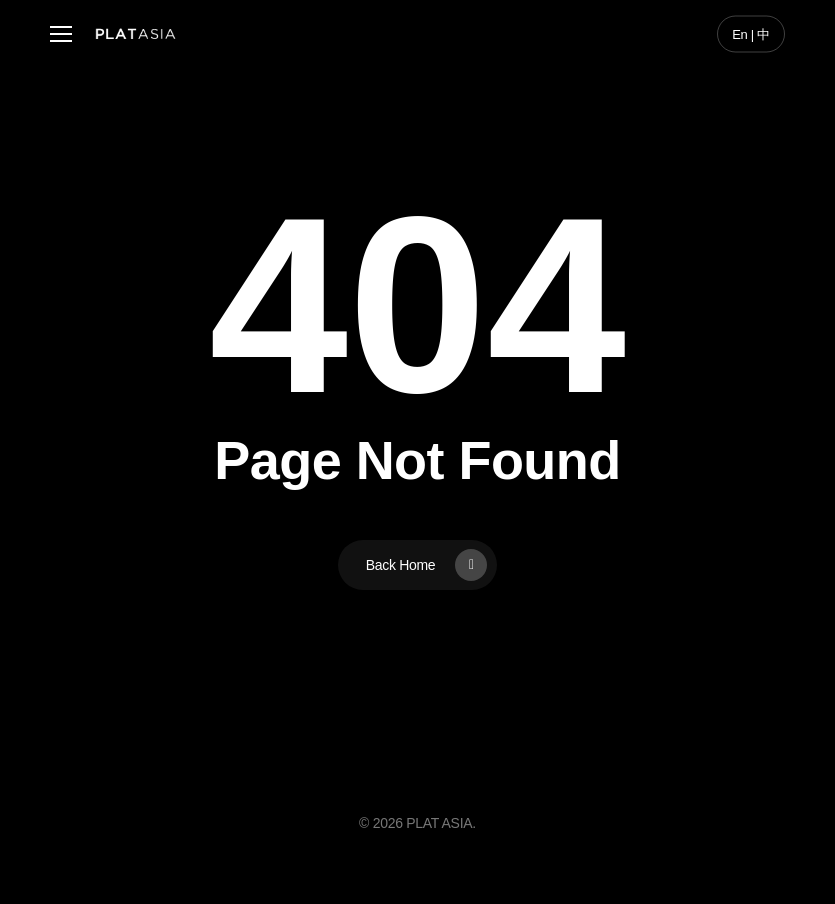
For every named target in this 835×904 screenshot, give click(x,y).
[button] (61, 34)
